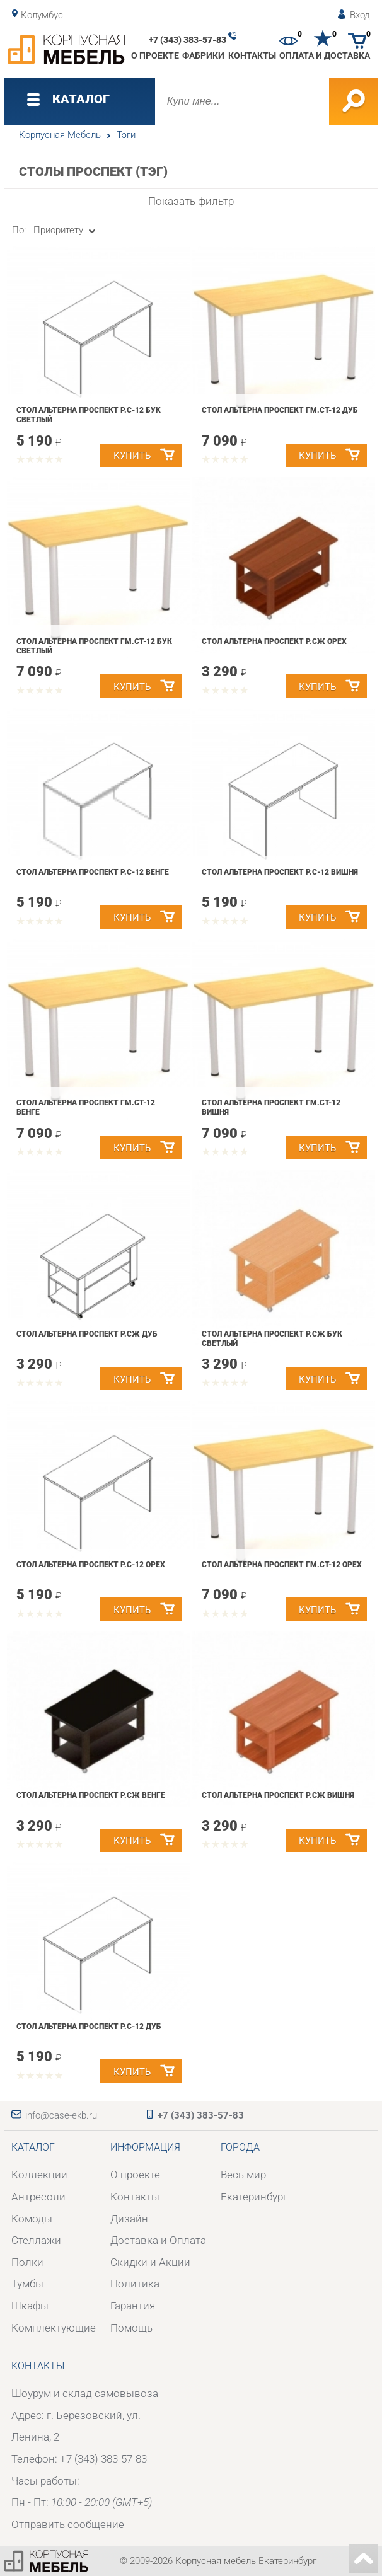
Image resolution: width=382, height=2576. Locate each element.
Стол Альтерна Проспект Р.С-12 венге (92, 872)
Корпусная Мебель (60, 135)
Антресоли (38, 2196)
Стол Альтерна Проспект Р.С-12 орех (90, 1564)
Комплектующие (53, 2327)
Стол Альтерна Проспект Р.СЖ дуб (87, 1334)
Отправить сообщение (67, 2524)
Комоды (31, 2218)
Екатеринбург (254, 2196)
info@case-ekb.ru (61, 2115)
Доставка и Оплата (158, 2240)
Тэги (126, 135)
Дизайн (129, 2218)
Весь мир (243, 2174)
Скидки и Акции (150, 2262)
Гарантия (132, 2305)
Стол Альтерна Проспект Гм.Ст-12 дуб (280, 410)
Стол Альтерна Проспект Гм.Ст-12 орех (282, 1564)
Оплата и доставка (324, 55)
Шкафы (30, 2305)
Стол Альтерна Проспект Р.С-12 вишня (280, 872)
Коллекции (39, 2174)
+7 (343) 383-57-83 (187, 40)
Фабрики (203, 55)
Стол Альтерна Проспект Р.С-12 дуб (88, 2026)
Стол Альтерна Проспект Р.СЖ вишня (278, 1795)
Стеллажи (36, 2240)
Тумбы (27, 2283)
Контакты (252, 55)
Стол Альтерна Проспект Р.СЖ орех (274, 641)
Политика (134, 2283)
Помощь (131, 2327)
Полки (27, 2262)
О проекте (155, 55)
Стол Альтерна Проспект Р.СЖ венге (90, 1795)
